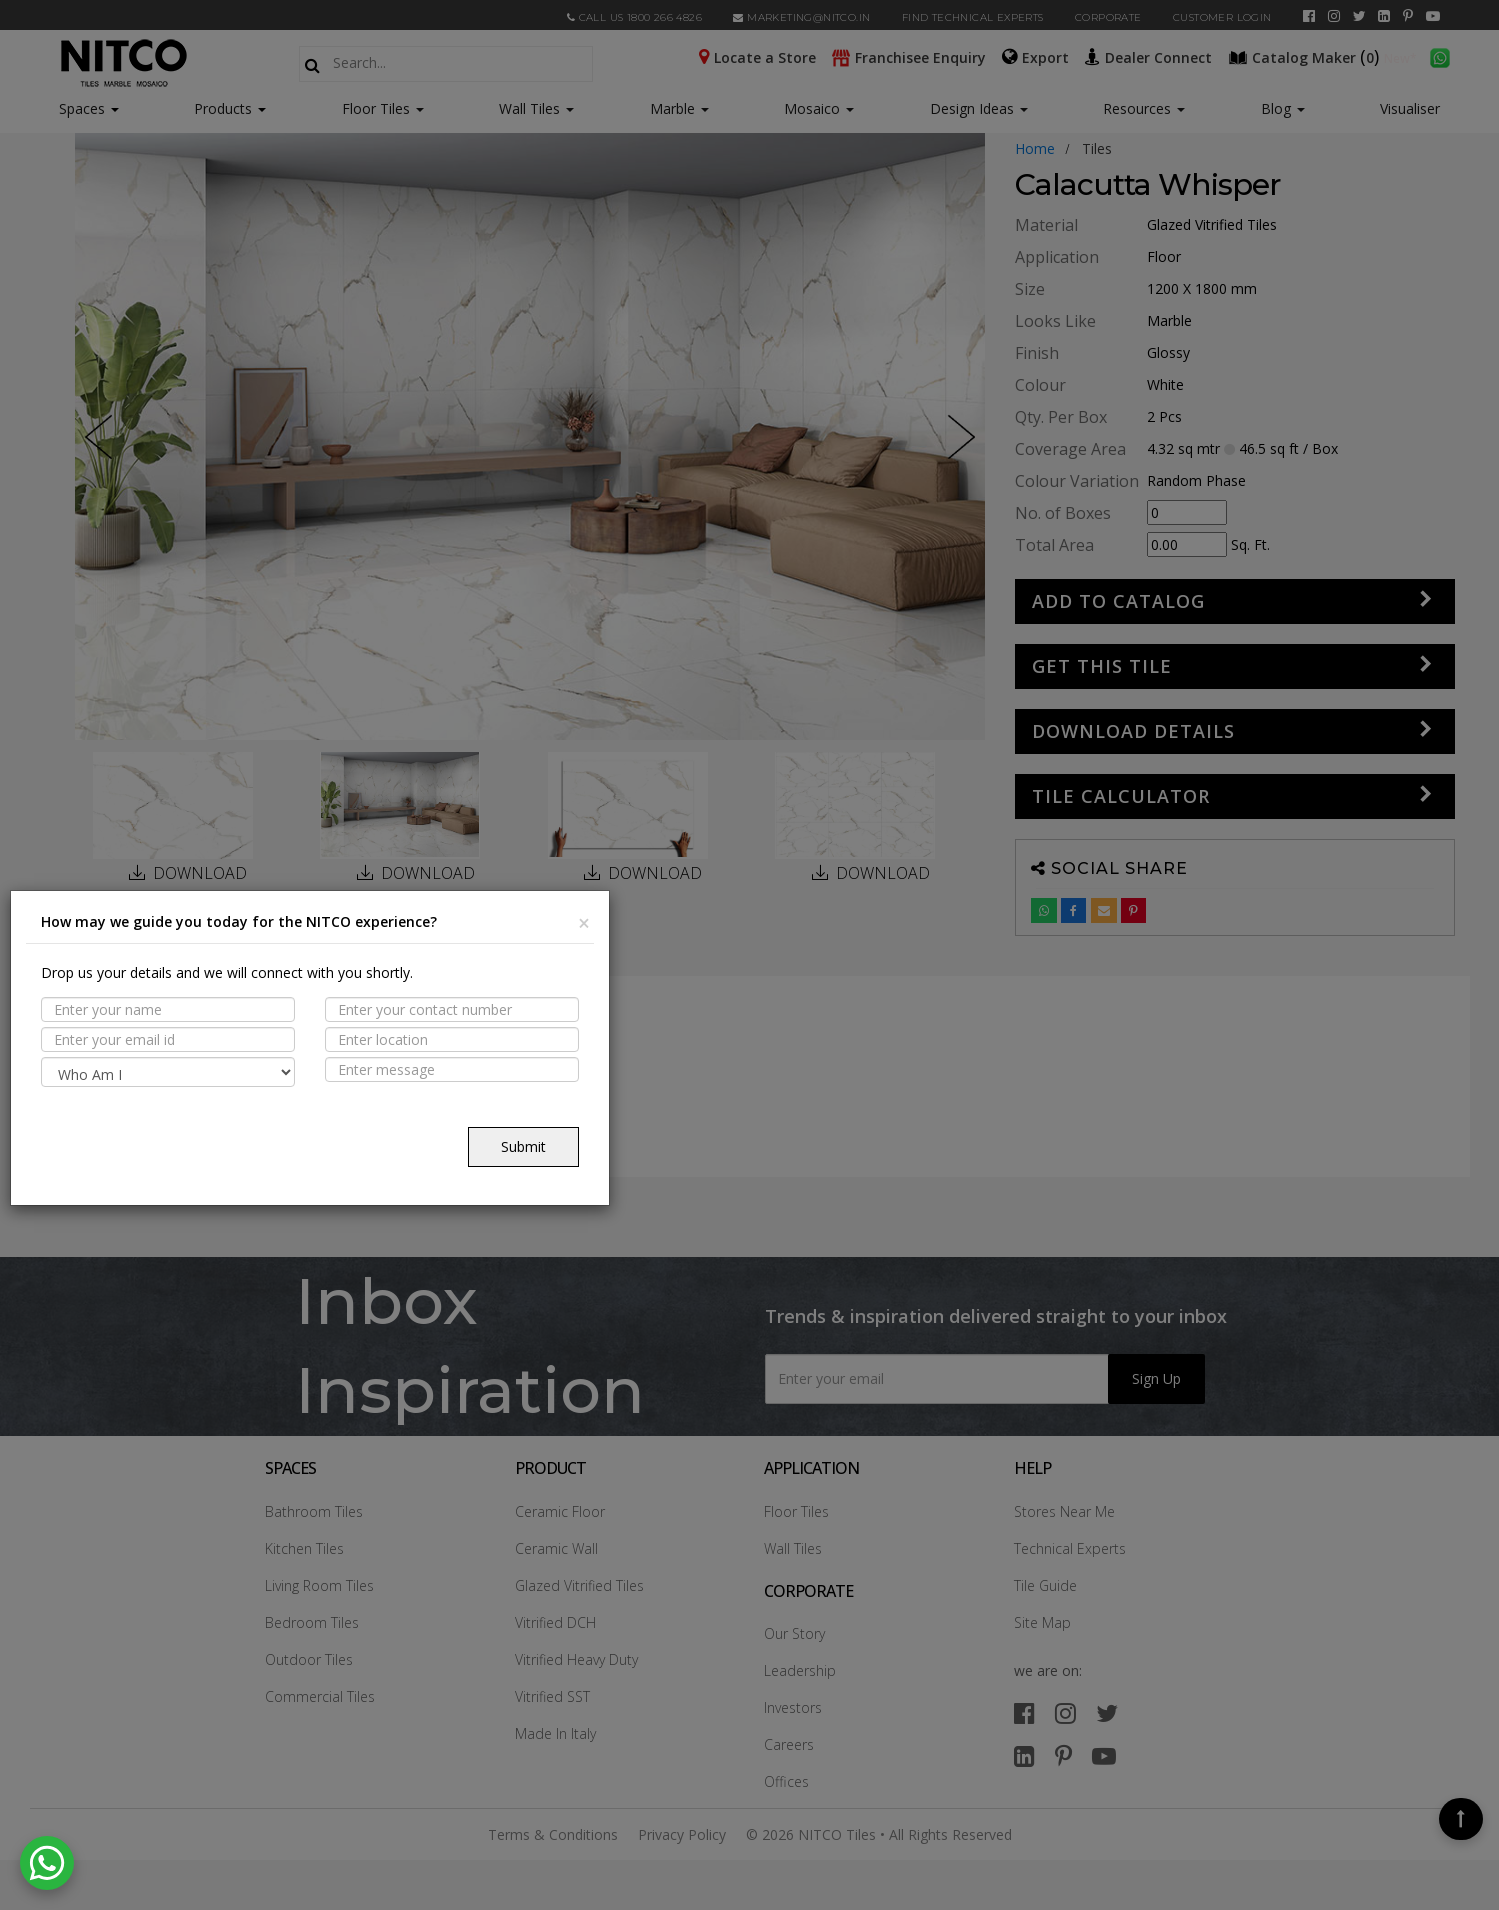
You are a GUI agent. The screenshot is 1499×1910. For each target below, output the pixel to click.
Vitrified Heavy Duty (576, 1659)
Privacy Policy (682, 1834)
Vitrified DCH (555, 1622)
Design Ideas (979, 108)
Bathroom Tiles (314, 1511)
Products (223, 108)
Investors (793, 1707)
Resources (1144, 108)
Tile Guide (1045, 1585)
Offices (786, 1781)
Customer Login (1222, 17)
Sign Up (1156, 1378)
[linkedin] (1384, 16)
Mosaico (819, 108)
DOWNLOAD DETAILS (1133, 731)
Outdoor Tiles (309, 1659)
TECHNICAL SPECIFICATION (203, 1138)
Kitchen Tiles (304, 1548)
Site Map (1042, 1622)
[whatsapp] (1440, 56)
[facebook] (1309, 16)
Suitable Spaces (167, 1099)
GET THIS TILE (1102, 666)
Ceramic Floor (560, 1511)
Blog (1283, 108)
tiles (1097, 148)
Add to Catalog (1118, 601)
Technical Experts (1070, 1548)
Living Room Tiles (319, 1585)
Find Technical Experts (973, 17)
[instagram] (1334, 16)
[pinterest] (1408, 16)
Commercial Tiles (320, 1696)
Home (1035, 148)
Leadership (800, 1670)
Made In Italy (555, 1733)
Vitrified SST (552, 1696)
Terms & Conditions (553, 1834)
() (1306, 56)
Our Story (794, 1633)
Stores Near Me (1064, 1511)
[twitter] (1359, 16)
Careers (789, 1744)
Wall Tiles (536, 108)
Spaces (82, 108)
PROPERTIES (149, 1060)
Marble (679, 108)
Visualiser (1410, 108)
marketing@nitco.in (801, 17)
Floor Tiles (383, 108)
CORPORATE (1108, 17)
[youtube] (1433, 16)
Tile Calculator (1121, 796)
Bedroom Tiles (312, 1622)
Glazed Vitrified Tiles (579, 1585)
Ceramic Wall (556, 1548)
